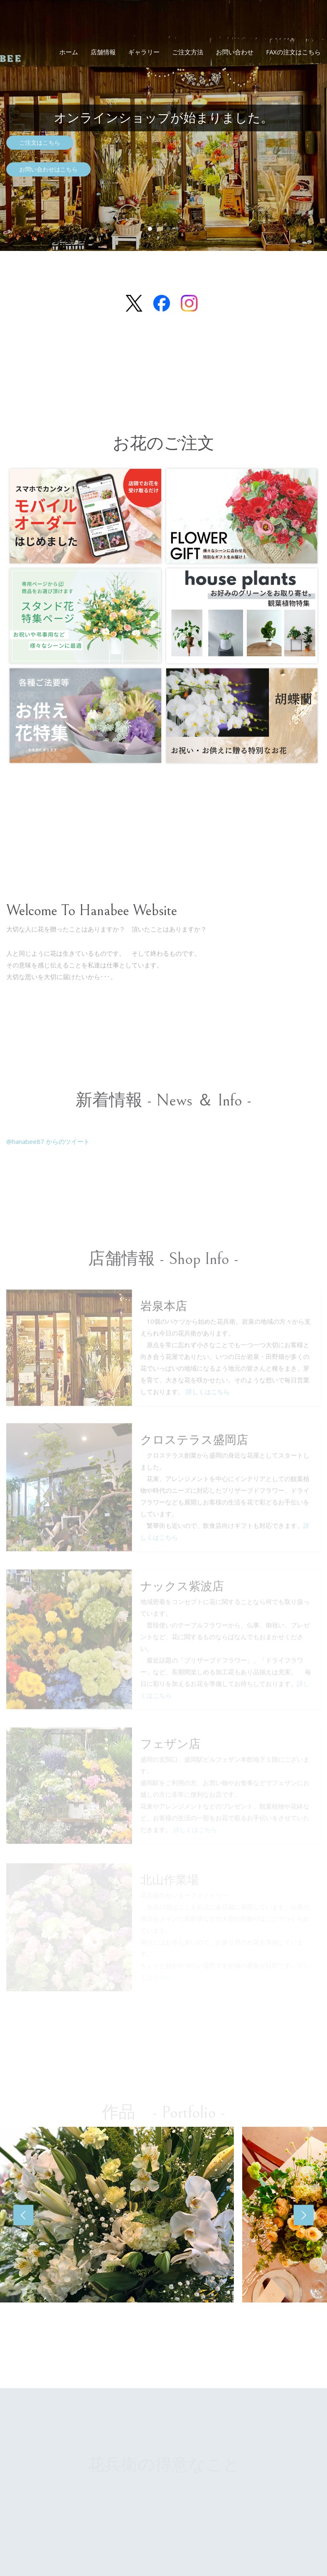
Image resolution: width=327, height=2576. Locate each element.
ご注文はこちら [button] (39, 142)
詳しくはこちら (208, 1398)
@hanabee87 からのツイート (48, 1141)
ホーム (68, 52)
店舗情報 (103, 52)
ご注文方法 (187, 52)
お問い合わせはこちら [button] (48, 169)
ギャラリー (144, 52)
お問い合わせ (234, 52)
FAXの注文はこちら (293, 52)
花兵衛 (49, 29)
